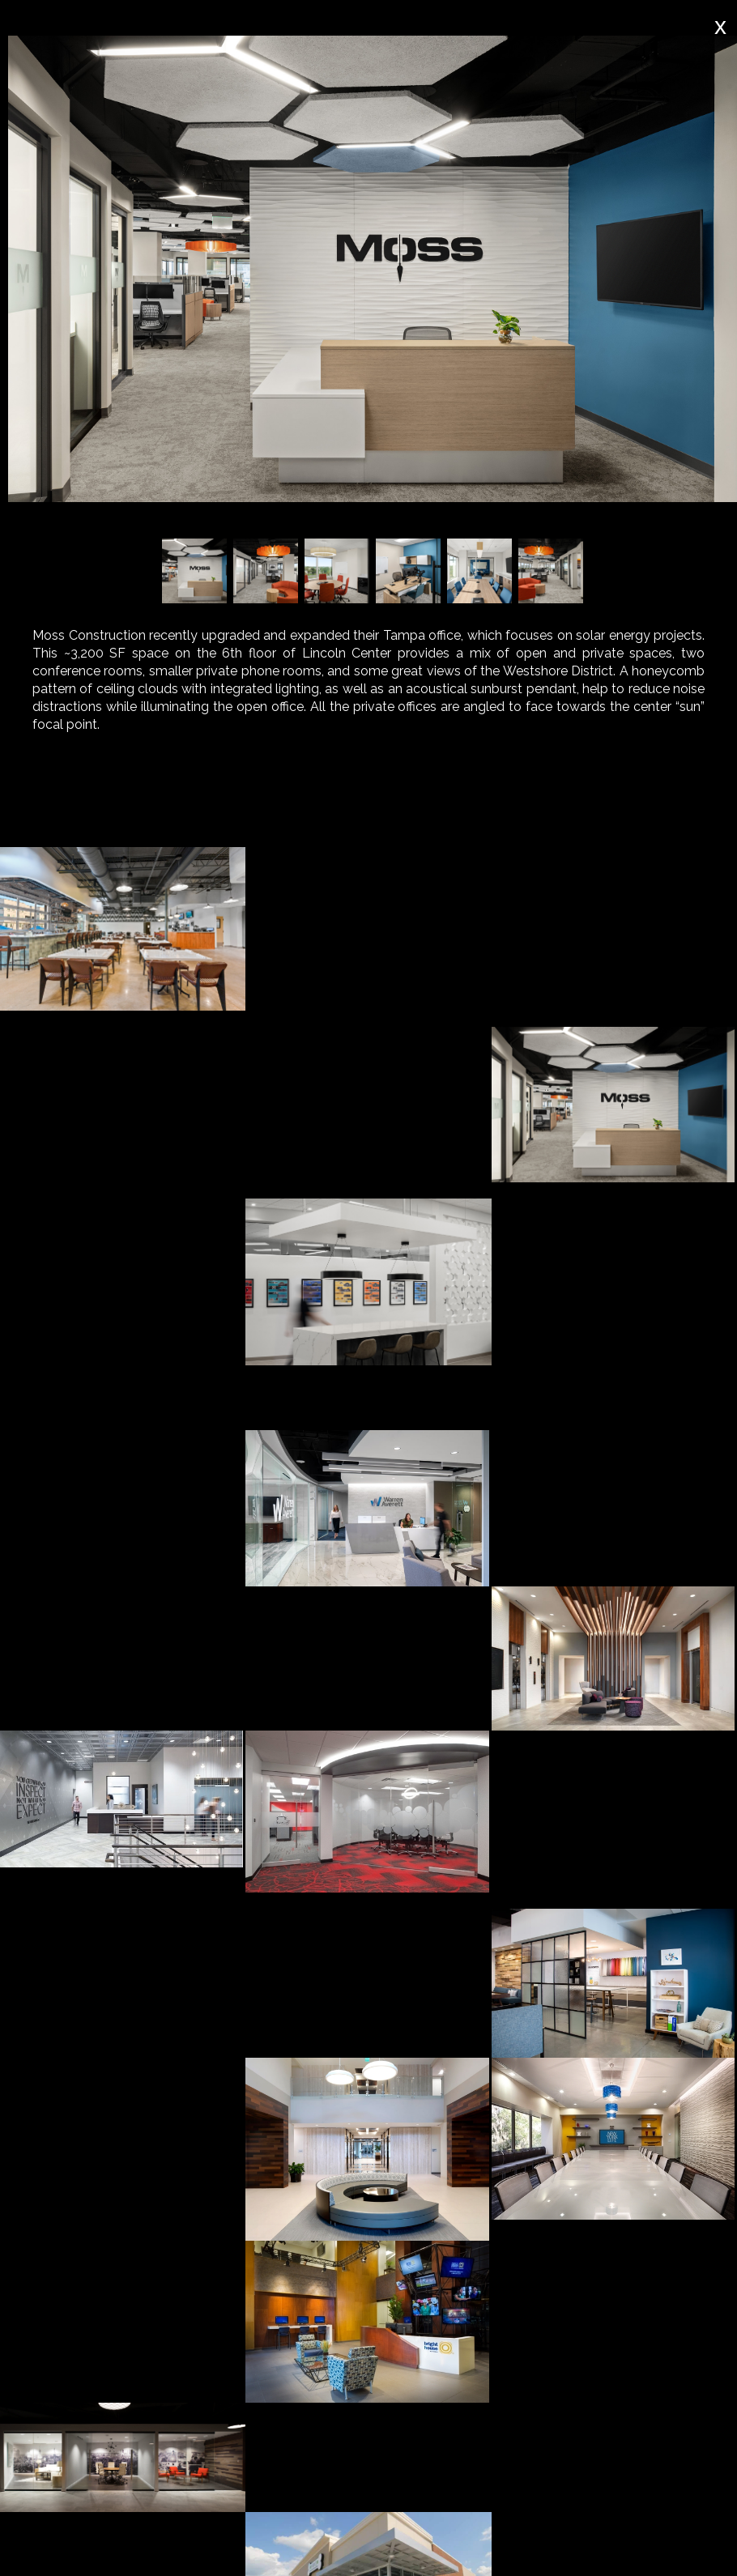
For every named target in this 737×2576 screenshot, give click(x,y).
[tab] (142, 809)
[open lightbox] (122, 929)
